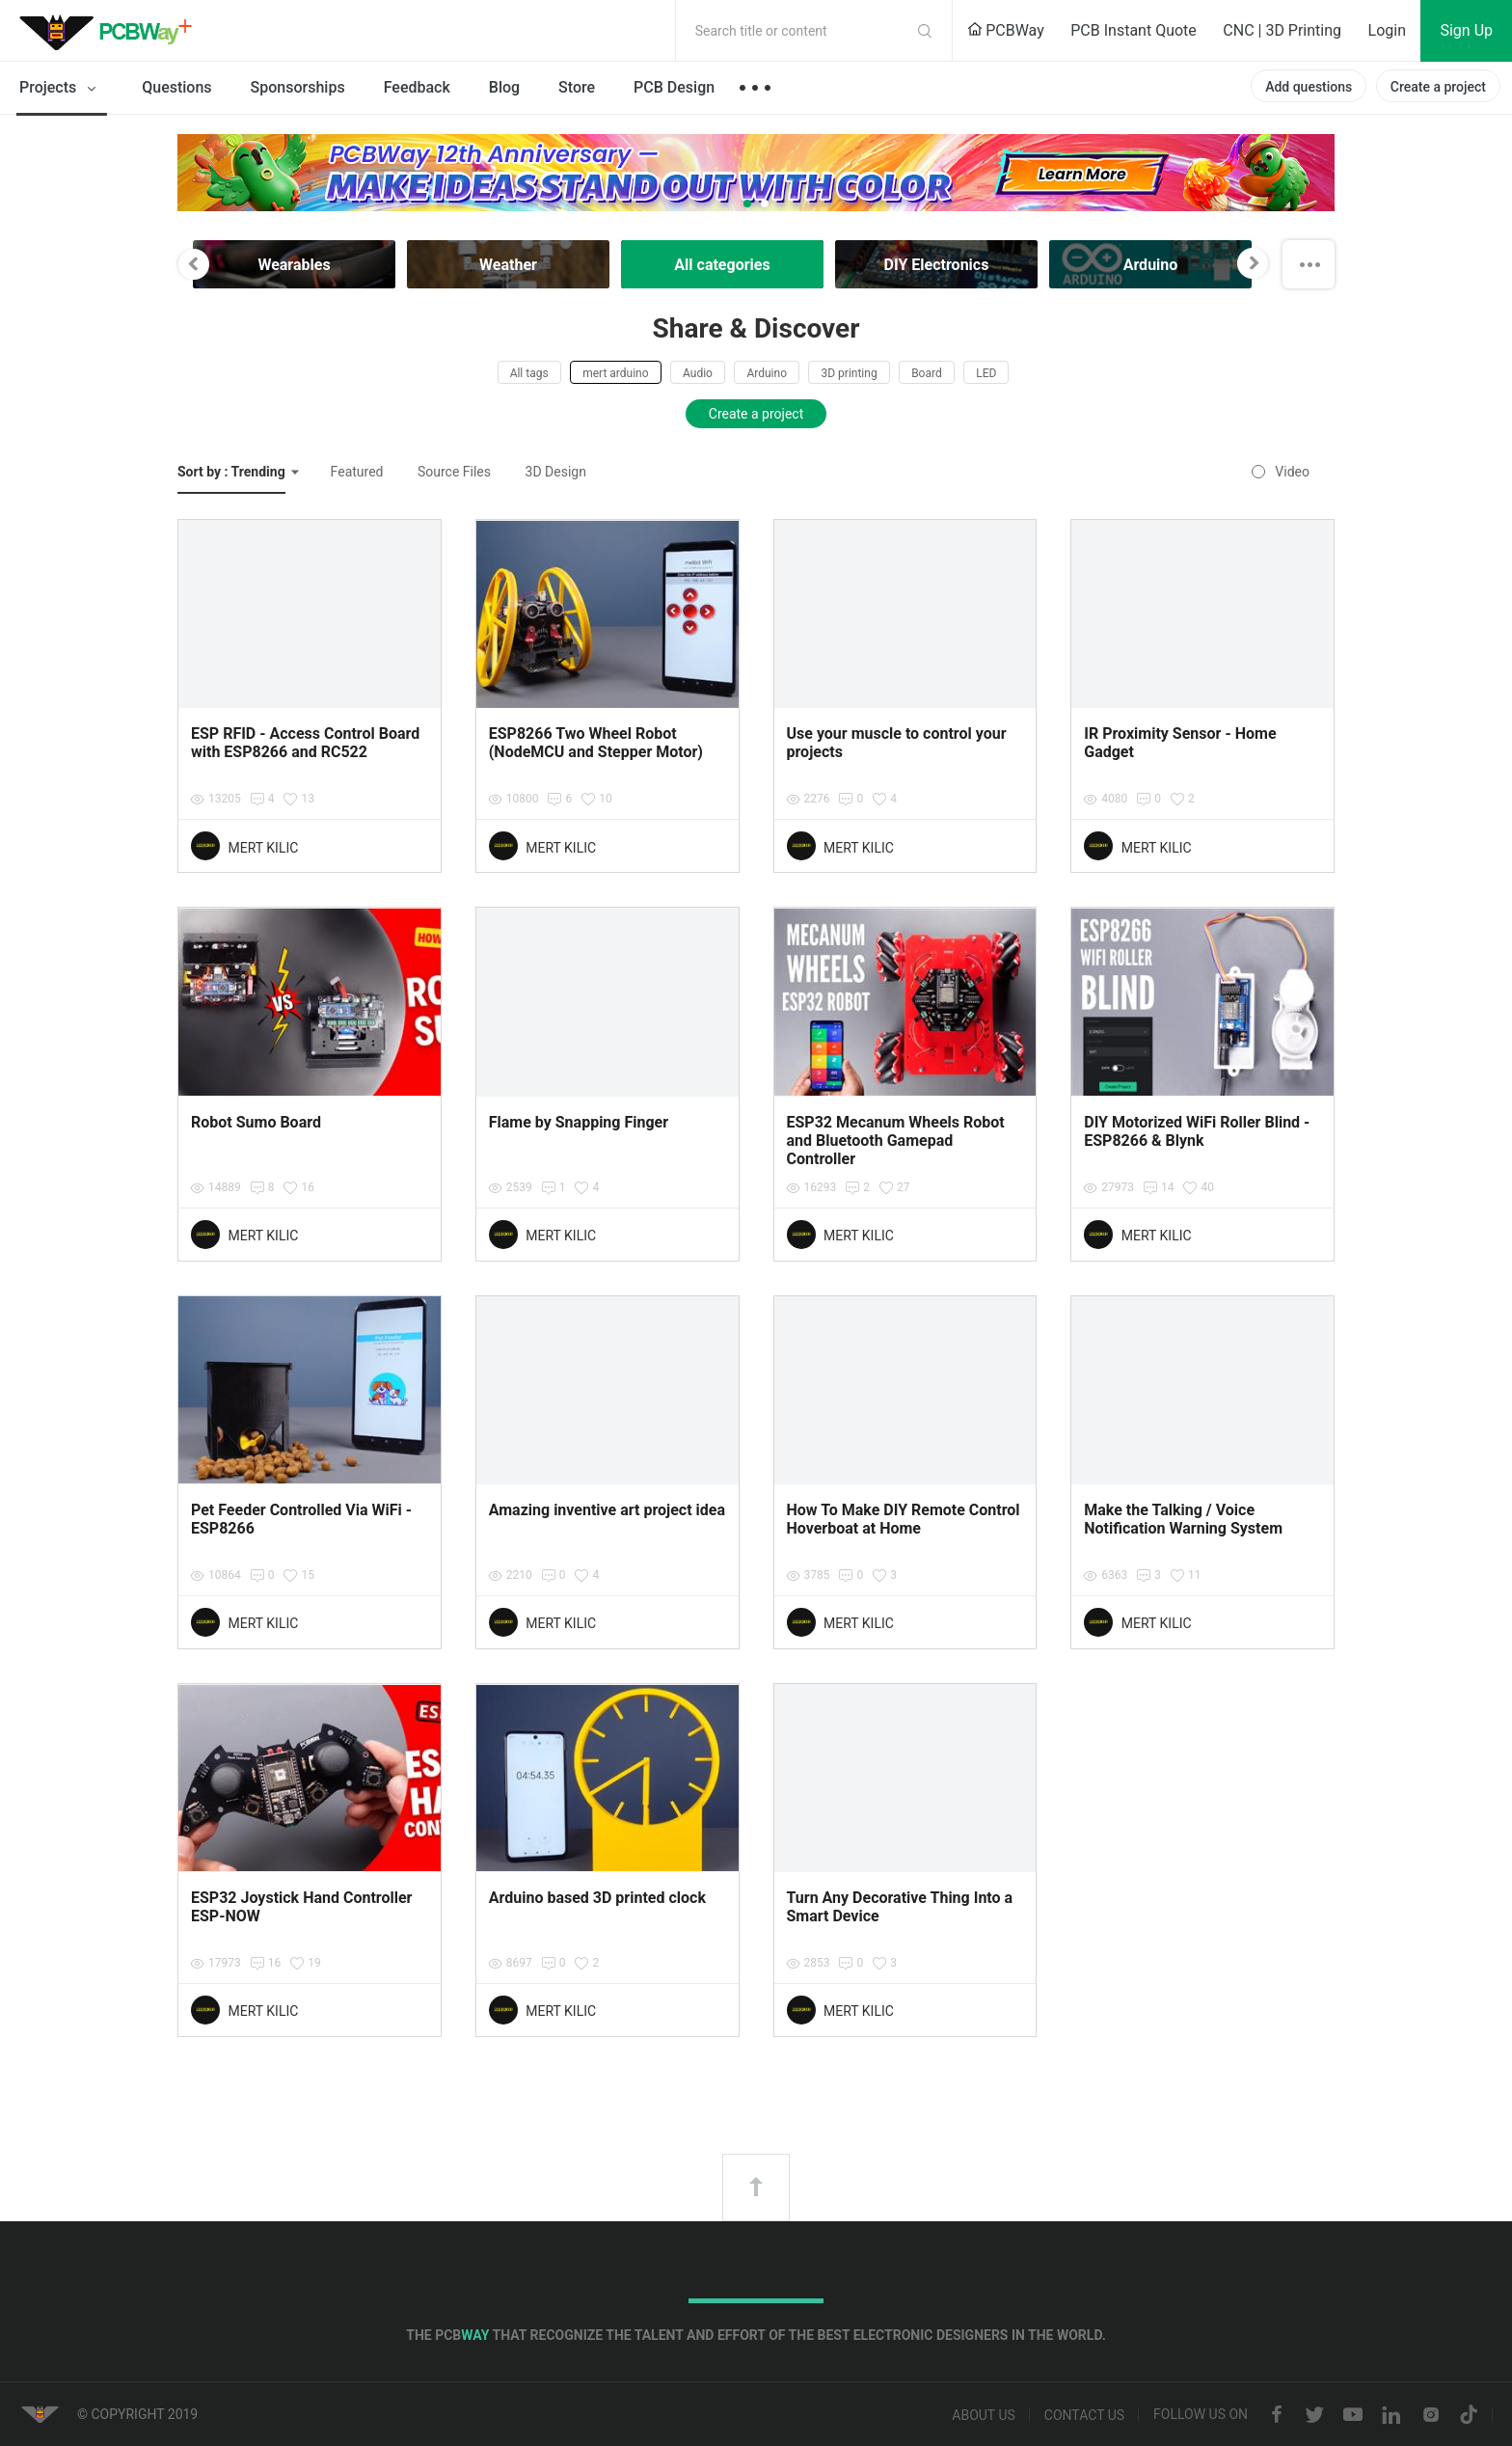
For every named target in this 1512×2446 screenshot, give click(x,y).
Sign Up (1466, 30)
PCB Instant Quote (1133, 30)
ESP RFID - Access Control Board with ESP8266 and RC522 (305, 742)
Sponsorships (298, 87)
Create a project (1438, 87)
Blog (504, 87)
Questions (176, 87)
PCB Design (674, 87)
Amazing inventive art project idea (607, 1510)
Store (576, 87)
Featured (357, 471)
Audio (698, 373)
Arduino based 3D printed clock (597, 1898)
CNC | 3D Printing (1282, 30)
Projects (61, 88)
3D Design (556, 471)
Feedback (417, 87)
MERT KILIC (263, 848)
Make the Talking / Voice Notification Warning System (1183, 1519)
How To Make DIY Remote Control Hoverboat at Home (903, 1519)
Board (926, 373)
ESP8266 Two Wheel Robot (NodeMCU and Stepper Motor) (596, 742)
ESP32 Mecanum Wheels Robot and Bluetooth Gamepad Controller (896, 1140)
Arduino (766, 373)
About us (983, 2415)
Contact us (1084, 2415)
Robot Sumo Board (256, 1122)
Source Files (454, 471)
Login (1387, 30)
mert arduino (615, 373)
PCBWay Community (110, 31)
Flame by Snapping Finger (578, 1122)
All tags (529, 373)
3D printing (849, 373)
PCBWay (1005, 30)
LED (986, 373)
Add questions (1308, 87)
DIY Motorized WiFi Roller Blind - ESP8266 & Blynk (1197, 1131)
